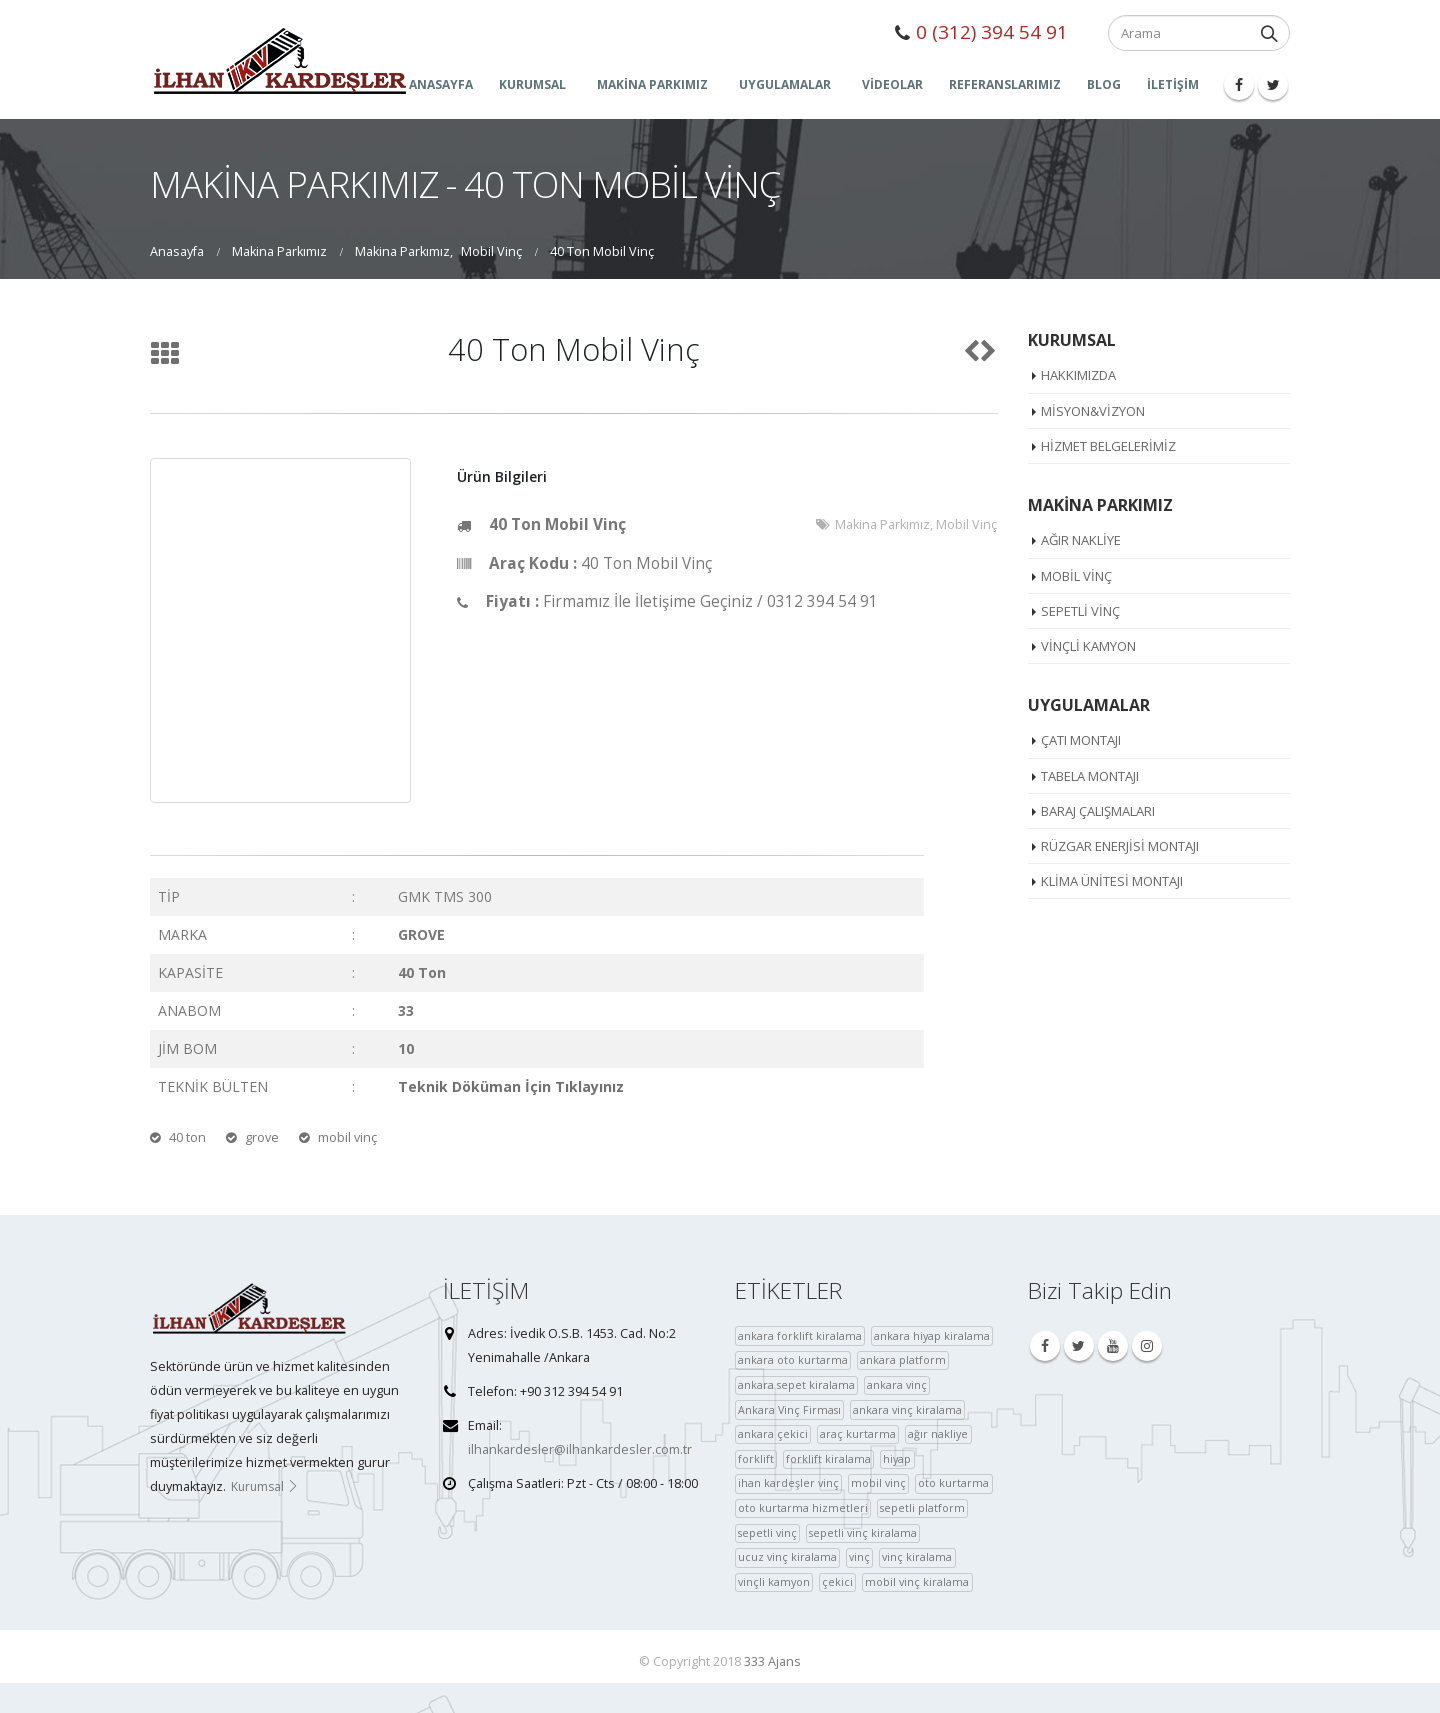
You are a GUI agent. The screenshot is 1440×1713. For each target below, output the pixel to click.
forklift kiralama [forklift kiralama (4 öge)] (828, 1458)
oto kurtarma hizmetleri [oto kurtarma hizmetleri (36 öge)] (803, 1507)
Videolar (892, 84)
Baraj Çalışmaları (1098, 811)
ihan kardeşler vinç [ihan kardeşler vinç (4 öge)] (788, 1482)
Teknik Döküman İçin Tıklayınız (511, 1086)
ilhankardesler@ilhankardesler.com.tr (580, 1449)
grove (262, 1137)
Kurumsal (265, 1486)
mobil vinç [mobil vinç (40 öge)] (878, 1482)
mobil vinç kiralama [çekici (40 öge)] (917, 1581)
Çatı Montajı (1081, 740)
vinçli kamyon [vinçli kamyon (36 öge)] (774, 1581)
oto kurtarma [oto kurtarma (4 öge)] (953, 1482)
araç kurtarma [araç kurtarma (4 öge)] (858, 1433)
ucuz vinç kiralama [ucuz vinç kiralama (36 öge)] (787, 1556)
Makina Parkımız (882, 524)
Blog (1104, 84)
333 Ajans (772, 1661)
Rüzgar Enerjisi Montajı (1120, 846)
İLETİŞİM (1173, 84)
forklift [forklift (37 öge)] (756, 1458)
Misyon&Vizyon (1093, 411)
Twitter (1079, 1346)
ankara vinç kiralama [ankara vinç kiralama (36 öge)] (907, 1409)
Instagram (1147, 1346)
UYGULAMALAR (785, 84)
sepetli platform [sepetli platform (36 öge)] (922, 1507)
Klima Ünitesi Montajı (1112, 881)
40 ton (187, 1137)
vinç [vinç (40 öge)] (859, 1556)
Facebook (1045, 1346)
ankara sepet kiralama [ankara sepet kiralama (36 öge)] (796, 1384)
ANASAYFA (441, 84)
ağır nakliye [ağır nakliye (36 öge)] (938, 1433)
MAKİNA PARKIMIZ (652, 84)
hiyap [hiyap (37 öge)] (897, 1458)
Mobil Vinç (966, 524)
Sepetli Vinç (1080, 611)
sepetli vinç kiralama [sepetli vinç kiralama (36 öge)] (863, 1532)
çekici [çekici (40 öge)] (837, 1581)
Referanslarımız (1005, 84)
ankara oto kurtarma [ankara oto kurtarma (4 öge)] (793, 1359)
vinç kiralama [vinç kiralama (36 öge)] (917, 1556)
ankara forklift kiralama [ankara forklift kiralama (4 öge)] (800, 1335)
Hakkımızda (1078, 375)
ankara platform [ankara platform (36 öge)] (903, 1359)
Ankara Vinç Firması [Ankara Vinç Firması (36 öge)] (789, 1409)
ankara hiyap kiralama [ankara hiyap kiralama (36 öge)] (932, 1335)
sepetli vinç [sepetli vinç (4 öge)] (767, 1532)
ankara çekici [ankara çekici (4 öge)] (773, 1433)
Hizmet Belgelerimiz (1108, 446)
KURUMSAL (532, 84)
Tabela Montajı (1090, 776)
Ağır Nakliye (1081, 540)
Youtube (1113, 1346)
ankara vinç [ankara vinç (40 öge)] (897, 1384)
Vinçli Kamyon (1088, 646)
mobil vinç (347, 1137)
